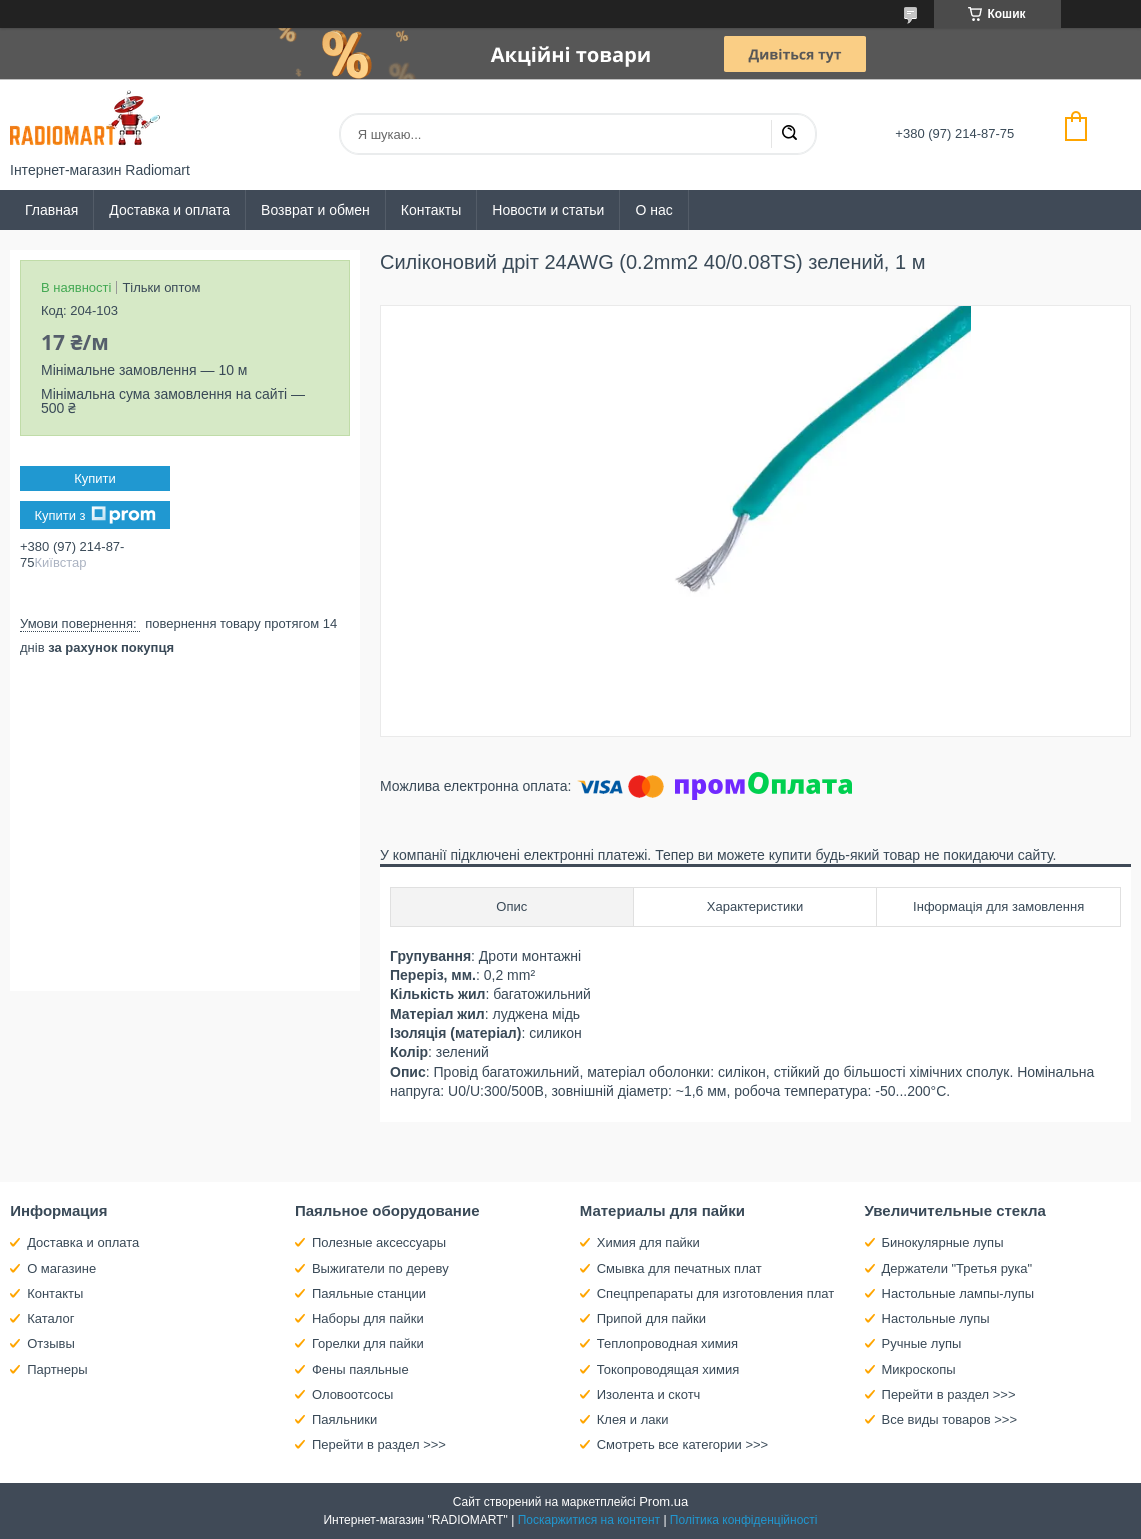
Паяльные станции (369, 1293)
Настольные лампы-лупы (958, 1293)
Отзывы (51, 1343)
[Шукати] (789, 134)
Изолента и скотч (649, 1394)
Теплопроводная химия (667, 1343)
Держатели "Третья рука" (957, 1268)
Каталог (50, 1318)
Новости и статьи (548, 210)
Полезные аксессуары (379, 1242)
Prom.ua (663, 1501)
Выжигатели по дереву (380, 1268)
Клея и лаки (633, 1419)
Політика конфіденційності (744, 1520)
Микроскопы (919, 1369)
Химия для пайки (648, 1242)
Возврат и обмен (315, 210)
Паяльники (344, 1419)
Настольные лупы (936, 1318)
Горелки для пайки (368, 1343)
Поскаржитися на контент (589, 1520)
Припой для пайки (651, 1318)
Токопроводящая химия (668, 1369)
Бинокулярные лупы (943, 1242)
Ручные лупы (922, 1343)
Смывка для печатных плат (679, 1268)
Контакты (431, 210)
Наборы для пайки (368, 1318)
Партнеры (57, 1369)
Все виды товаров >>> (950, 1419)
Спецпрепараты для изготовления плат (715, 1293)
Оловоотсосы (352, 1394)
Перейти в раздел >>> (379, 1444)
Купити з (94, 515)
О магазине (61, 1268)
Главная (51, 210)
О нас (653, 210)
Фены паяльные (360, 1369)
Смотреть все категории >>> (682, 1444)
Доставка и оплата (169, 210)
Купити (95, 478)
